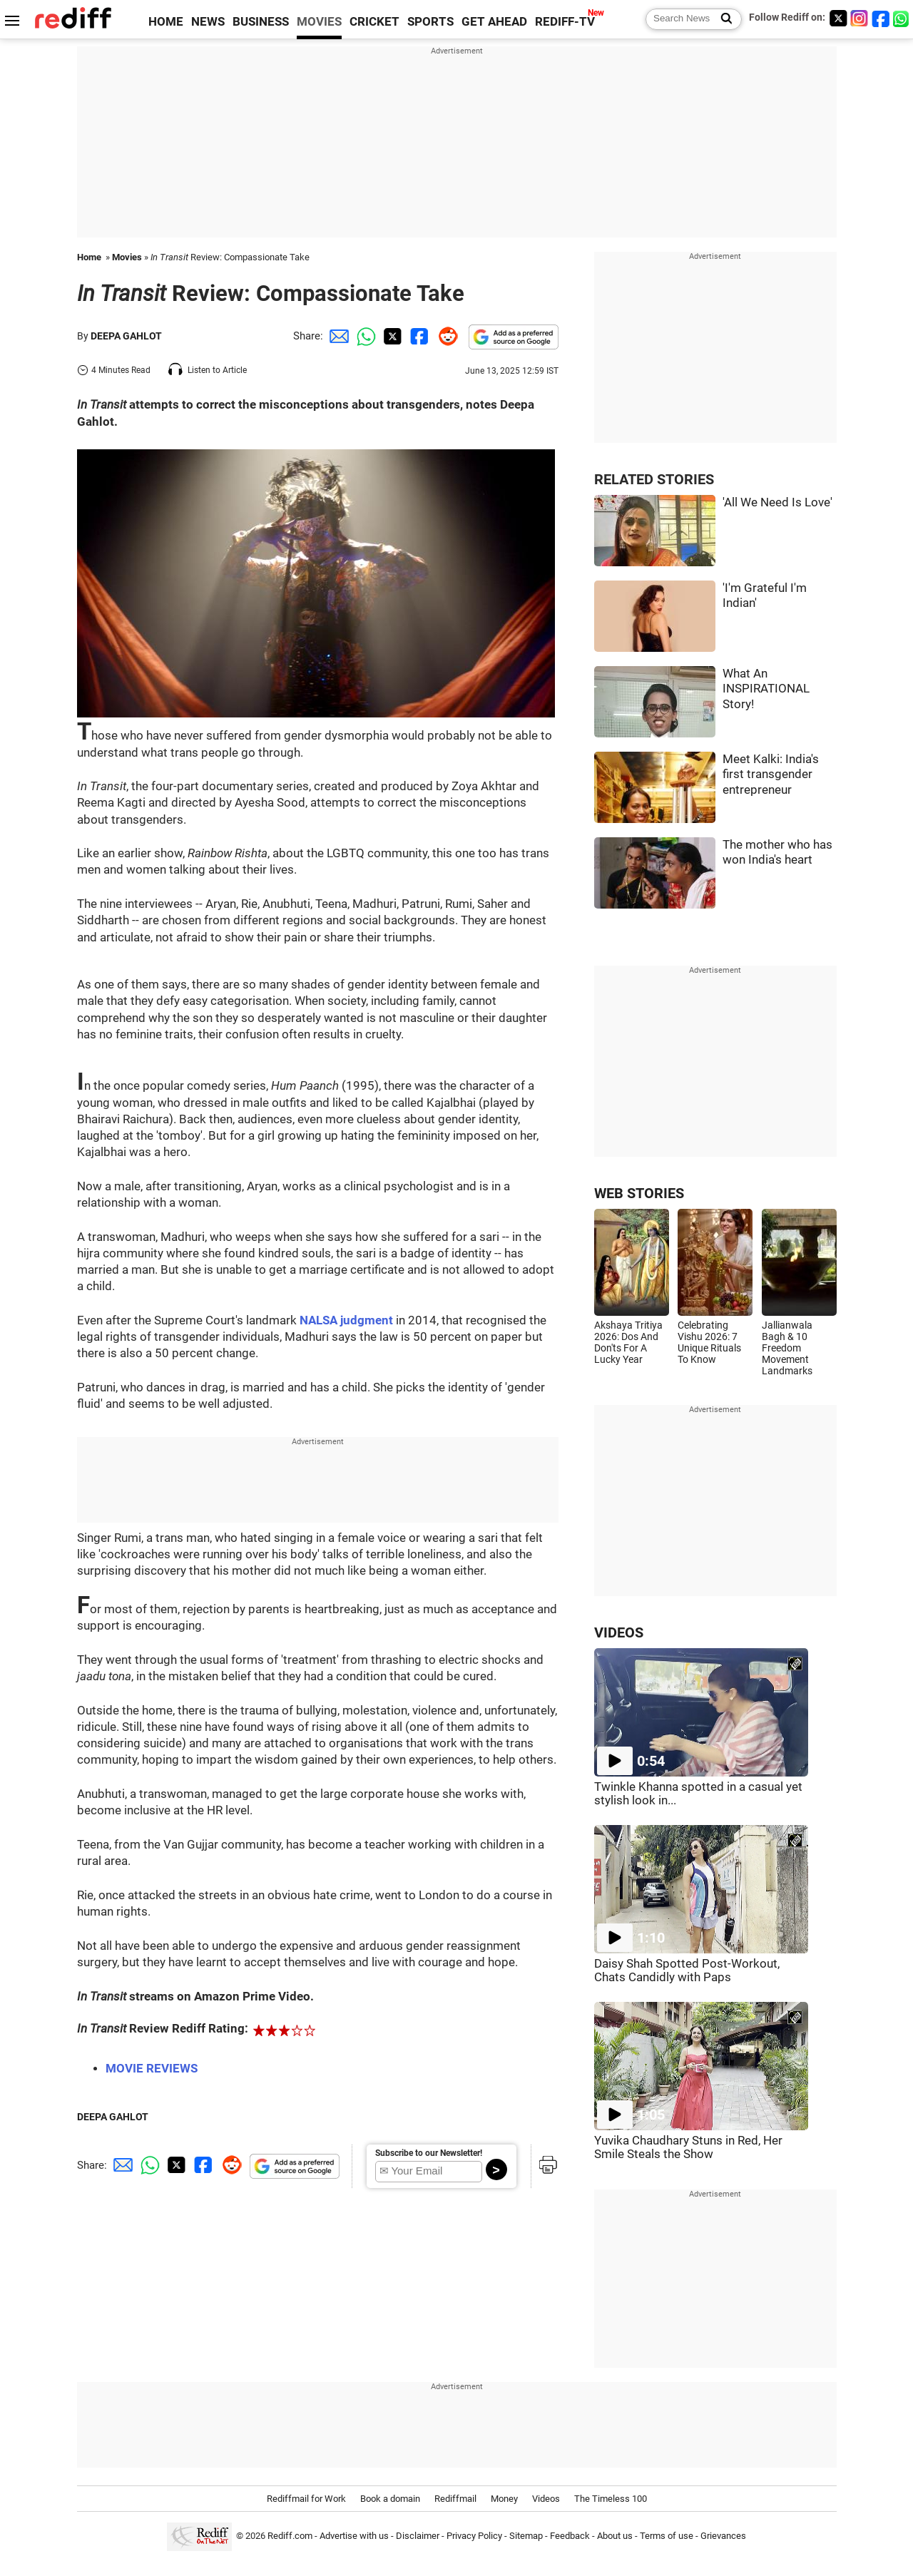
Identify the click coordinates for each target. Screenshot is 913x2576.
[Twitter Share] (390, 335)
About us (615, 2535)
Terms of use (666, 2535)
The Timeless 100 (610, 2498)
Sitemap (526, 2535)
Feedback (570, 2535)
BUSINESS (261, 22)
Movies (127, 257)
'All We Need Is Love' (777, 502)
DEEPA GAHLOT (126, 336)
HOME (165, 22)
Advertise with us (354, 2535)
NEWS (208, 22)
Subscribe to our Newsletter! (428, 2153)
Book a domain (390, 2498)
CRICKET (374, 22)
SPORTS (430, 22)
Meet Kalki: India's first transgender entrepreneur (771, 774)
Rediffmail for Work (306, 2498)
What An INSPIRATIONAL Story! (766, 689)
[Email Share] (336, 335)
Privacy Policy (474, 2535)
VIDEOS (618, 1633)
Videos (546, 2498)
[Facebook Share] (418, 335)
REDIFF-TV (565, 22)
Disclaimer (417, 2535)
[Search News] (722, 19)
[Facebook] (881, 18)
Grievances (723, 2535)
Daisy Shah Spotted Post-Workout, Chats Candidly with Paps (687, 1970)
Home (89, 257)
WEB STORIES (639, 1193)
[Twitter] (838, 18)
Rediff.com (289, 2535)
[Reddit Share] (445, 335)
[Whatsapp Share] (363, 335)
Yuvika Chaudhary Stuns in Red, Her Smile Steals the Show (688, 2147)
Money (504, 2498)
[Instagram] (859, 18)
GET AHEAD (494, 22)
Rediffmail (455, 2498)
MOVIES (319, 22)
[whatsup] (902, 18)
